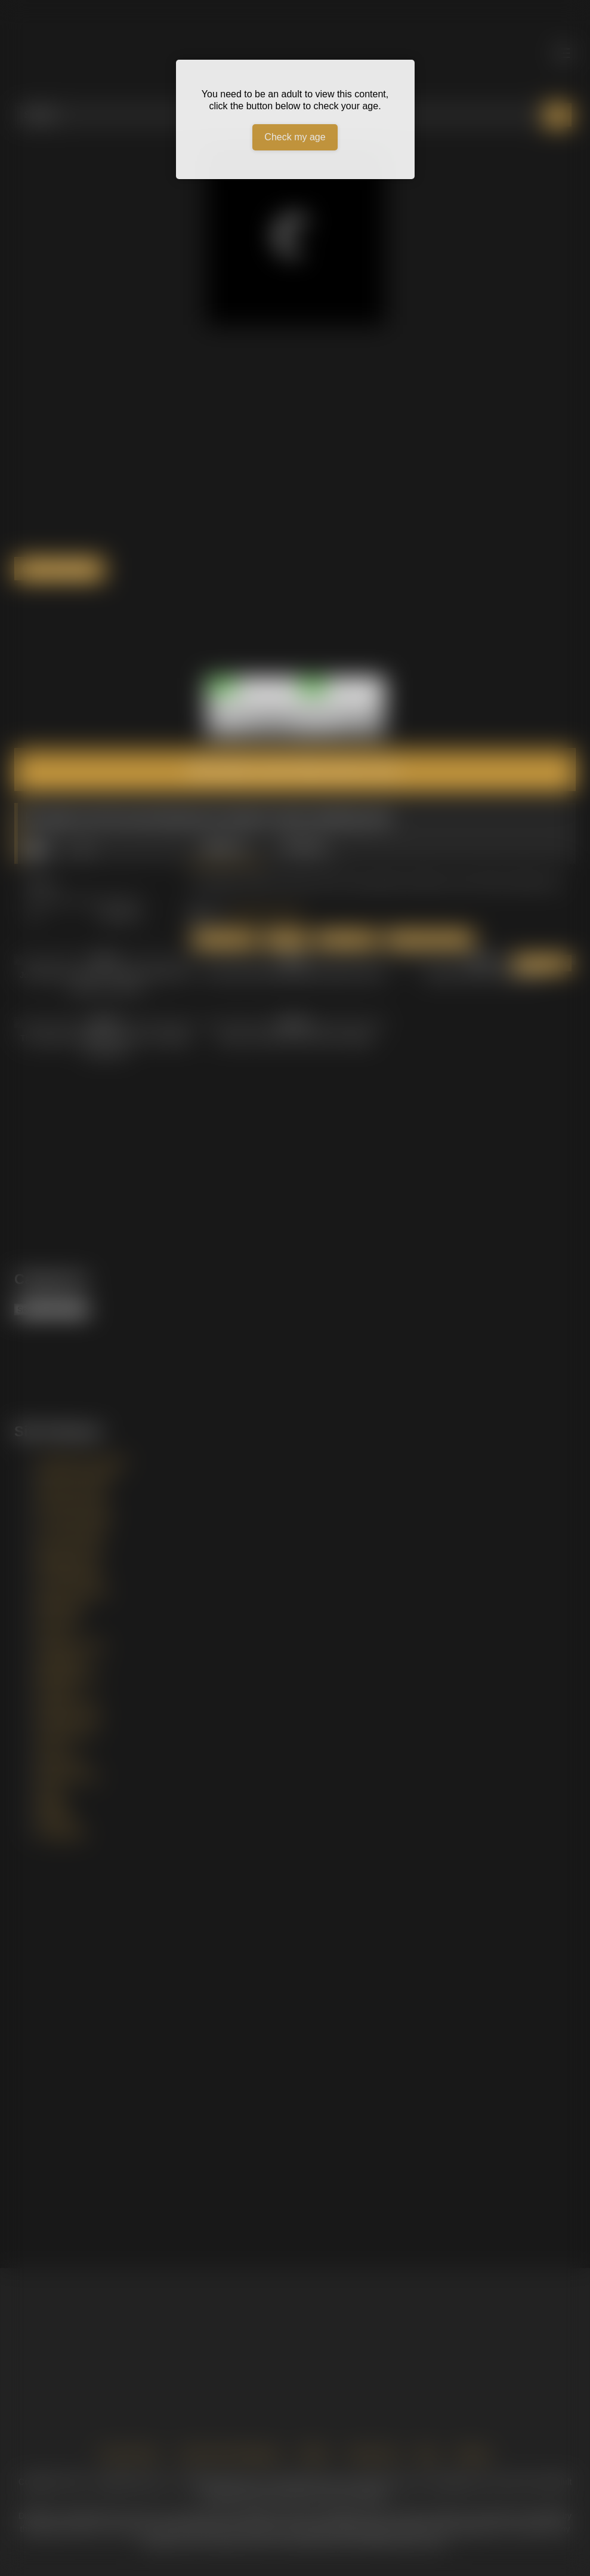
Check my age (294, 137)
